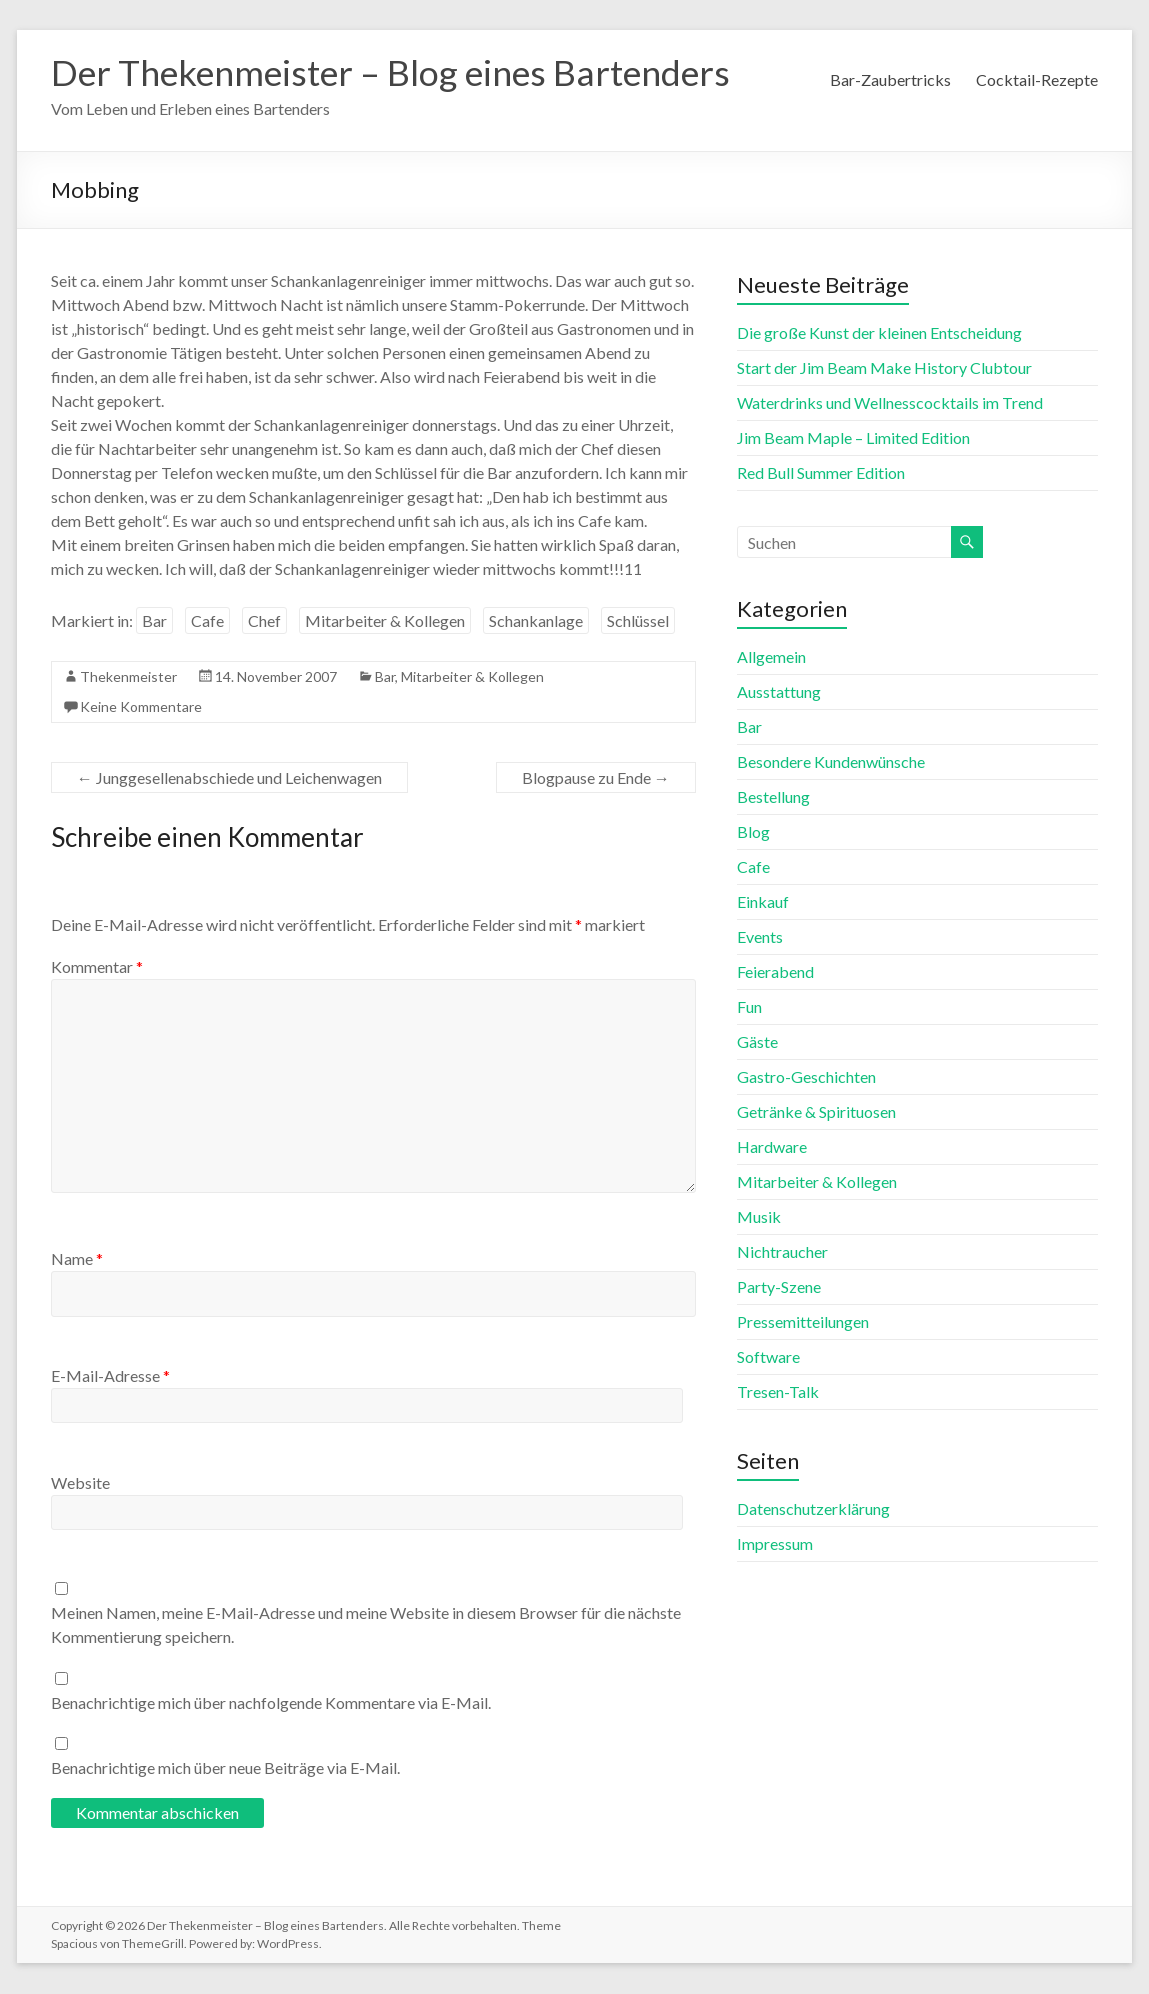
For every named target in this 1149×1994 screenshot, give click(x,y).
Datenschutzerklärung (813, 1509)
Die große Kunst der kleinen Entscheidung (879, 333)
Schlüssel (638, 621)
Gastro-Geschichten (806, 1077)
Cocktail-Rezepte (1037, 79)
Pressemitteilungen (803, 1322)
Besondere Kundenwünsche (831, 762)
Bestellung (773, 797)
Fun (749, 1007)
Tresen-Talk (778, 1392)
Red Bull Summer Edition (821, 473)
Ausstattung (779, 692)
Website (80, 1483)
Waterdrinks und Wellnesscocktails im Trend (890, 403)
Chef (264, 621)
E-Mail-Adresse (110, 1376)
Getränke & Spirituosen (816, 1112)
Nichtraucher (782, 1252)
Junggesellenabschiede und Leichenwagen (229, 778)
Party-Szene (779, 1287)
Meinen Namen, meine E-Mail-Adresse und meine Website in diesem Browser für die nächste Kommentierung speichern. (366, 1625)
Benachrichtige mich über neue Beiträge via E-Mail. (225, 1768)
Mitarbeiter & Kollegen (385, 621)
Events (760, 937)
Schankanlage (536, 621)
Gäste (757, 1042)
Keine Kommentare (141, 707)
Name (77, 1259)
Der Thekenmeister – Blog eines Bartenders (397, 73)
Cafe (207, 621)
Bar (154, 621)
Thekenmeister (128, 677)
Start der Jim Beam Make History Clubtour (884, 368)
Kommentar (97, 967)
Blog (753, 832)
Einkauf (763, 902)
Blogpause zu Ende (596, 778)
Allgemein (771, 657)
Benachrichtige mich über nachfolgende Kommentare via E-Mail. (271, 1703)
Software (768, 1357)
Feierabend (775, 972)
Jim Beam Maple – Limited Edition (853, 438)
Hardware (772, 1147)
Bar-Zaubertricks (890, 79)
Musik (759, 1217)
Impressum (775, 1544)
